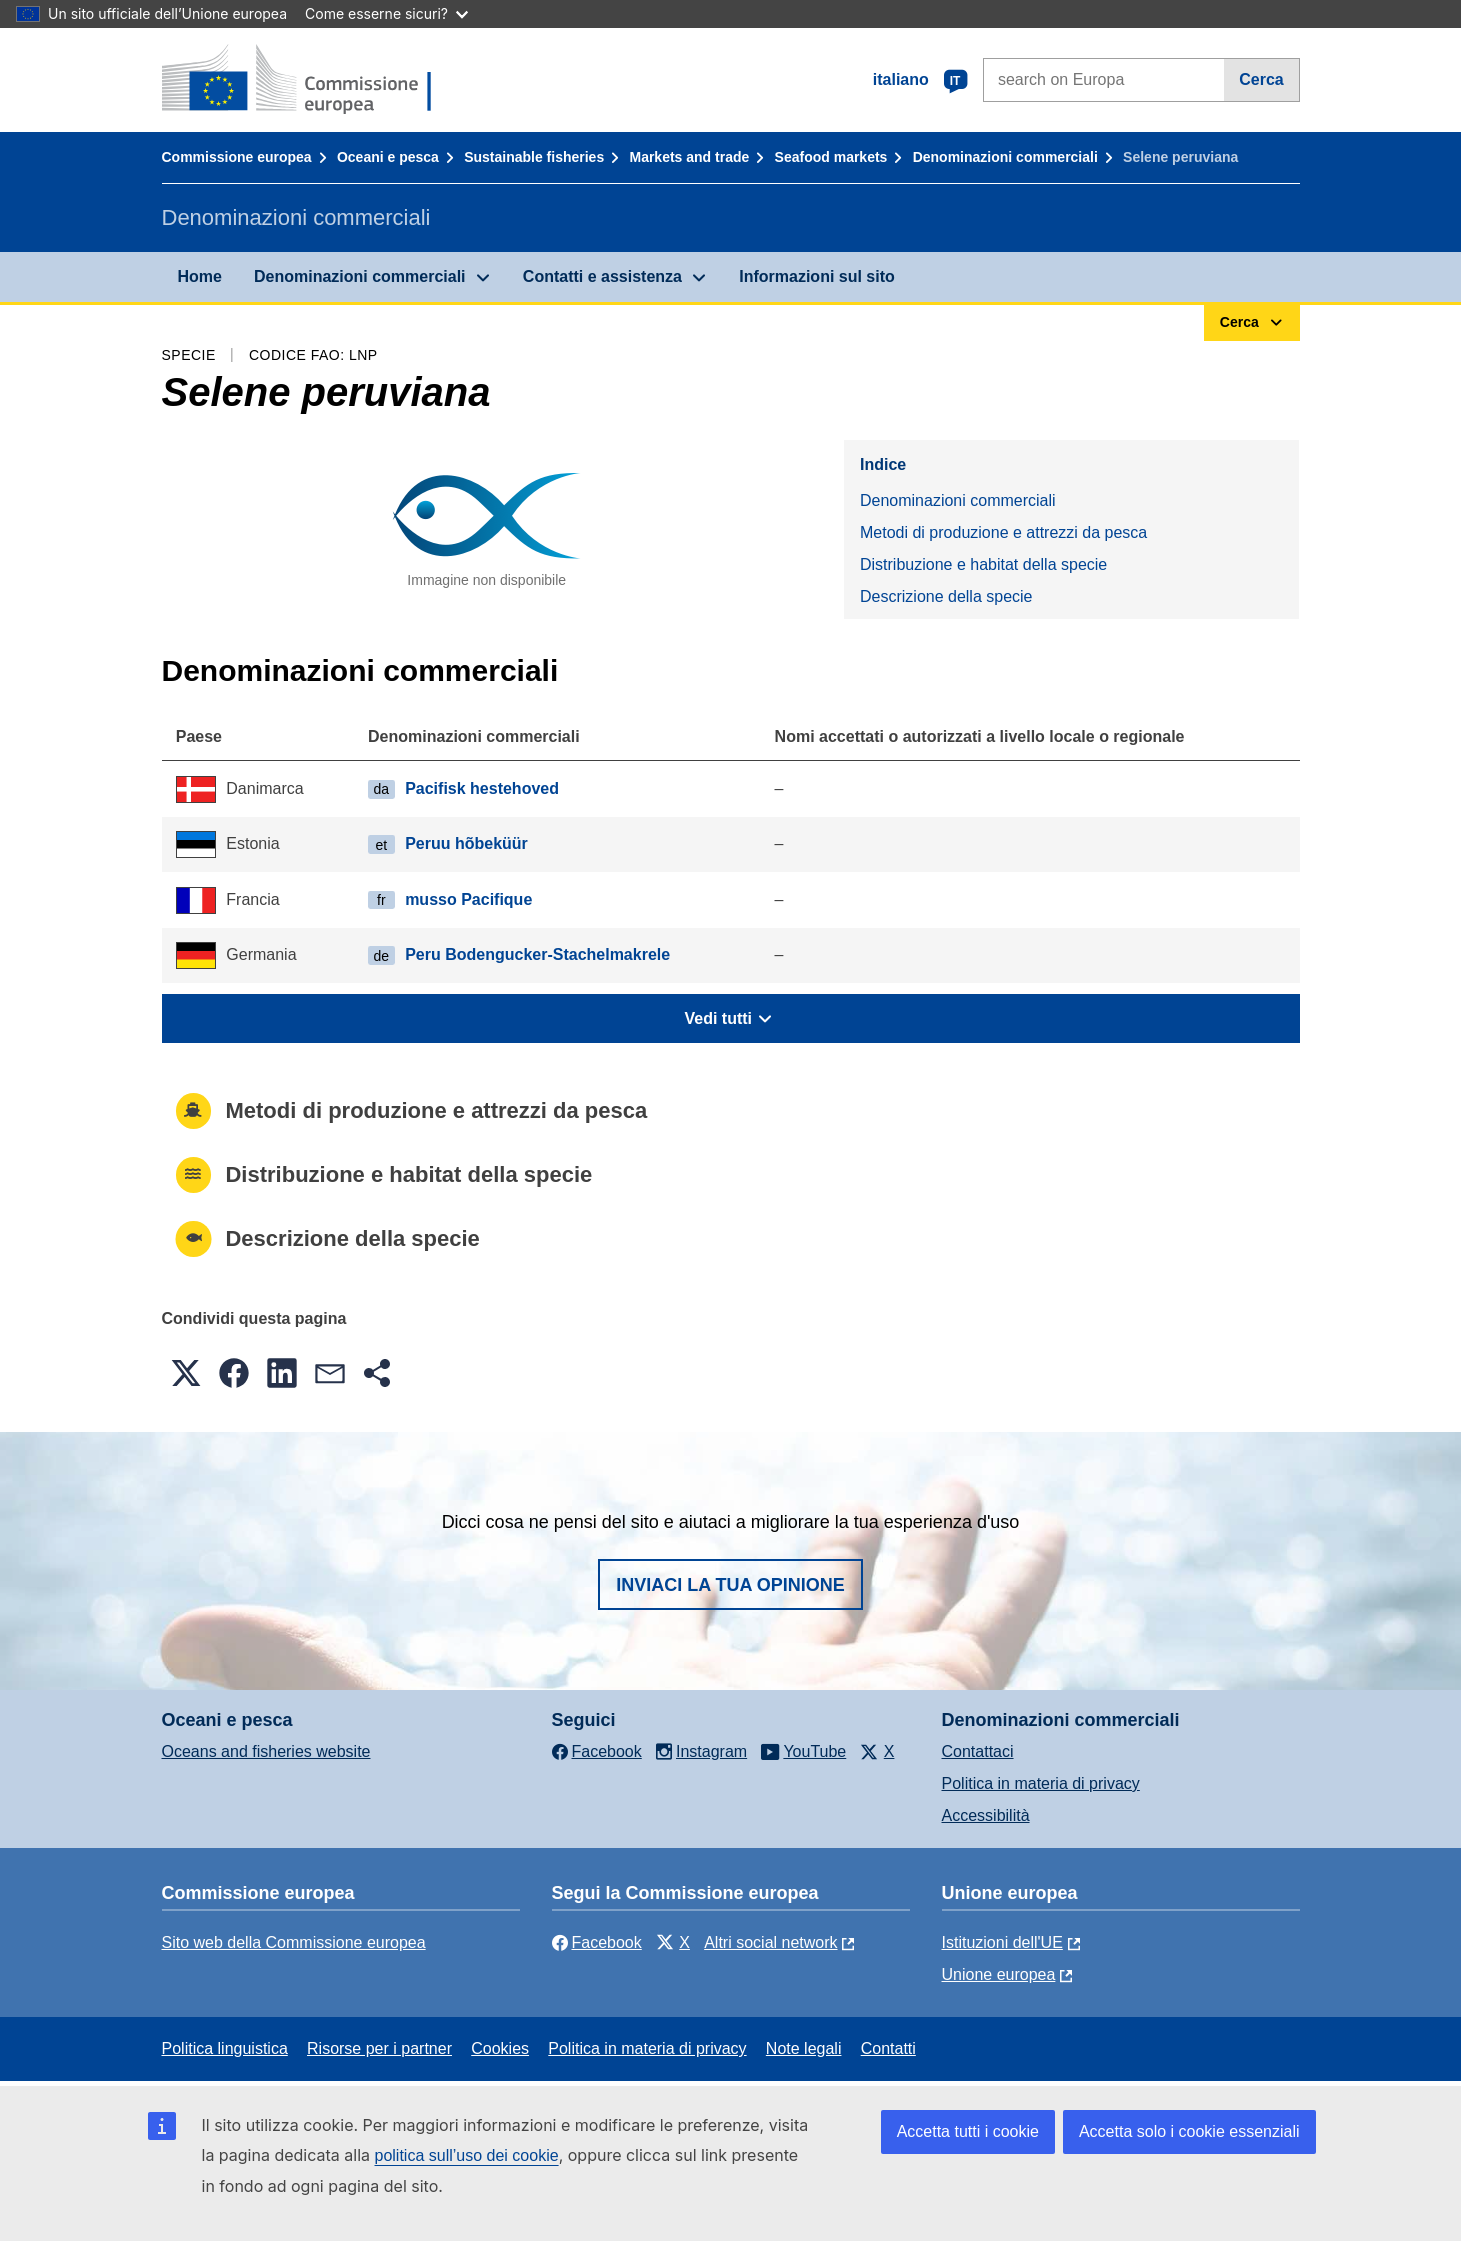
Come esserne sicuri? (386, 13)
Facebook (597, 1942)
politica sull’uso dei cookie (467, 2155)
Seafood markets (831, 157)
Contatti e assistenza (602, 276)
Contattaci (978, 1751)
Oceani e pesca (388, 157)
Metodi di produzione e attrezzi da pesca (1003, 532)
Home (200, 276)
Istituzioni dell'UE (1002, 1942)
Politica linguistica (225, 2048)
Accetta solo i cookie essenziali (1189, 2131)
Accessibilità (986, 1815)
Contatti (888, 2048)
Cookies (500, 2048)
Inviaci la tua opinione (730, 1585)
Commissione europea (237, 157)
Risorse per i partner (379, 2048)
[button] (186, 1373)
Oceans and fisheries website (266, 1751)
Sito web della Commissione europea (294, 1942)
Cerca (1261, 79)
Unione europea (999, 1974)
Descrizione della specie (946, 596)
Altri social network (770, 1942)
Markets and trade (689, 157)
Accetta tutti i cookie (968, 2131)
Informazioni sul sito (817, 276)
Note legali (804, 2048)
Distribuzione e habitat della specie (983, 564)
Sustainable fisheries (534, 157)
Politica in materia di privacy (1041, 1783)
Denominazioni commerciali (1005, 157)
